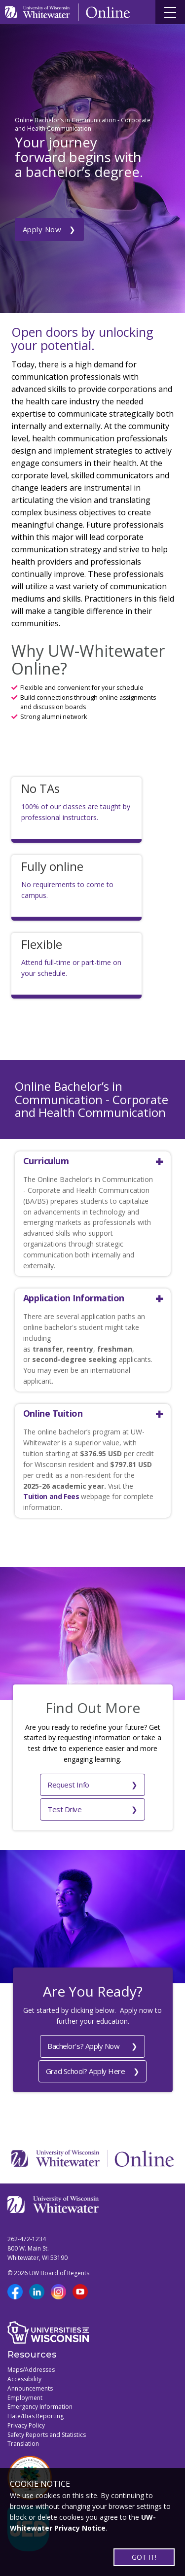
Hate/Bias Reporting (35, 2416)
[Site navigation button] (170, 12)
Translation (23, 2443)
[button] (89, 1160)
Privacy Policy (26, 2425)
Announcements (30, 2388)
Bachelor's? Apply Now (83, 2046)
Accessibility (24, 2379)
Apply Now (42, 229)
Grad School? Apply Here (85, 2071)
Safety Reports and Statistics (46, 2435)
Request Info (68, 1784)
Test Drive (64, 1809)
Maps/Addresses (31, 2369)
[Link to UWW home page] (38, 12)
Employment (24, 2398)
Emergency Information (40, 2406)
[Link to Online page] (108, 12)
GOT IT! (144, 2557)
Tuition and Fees (51, 1496)
